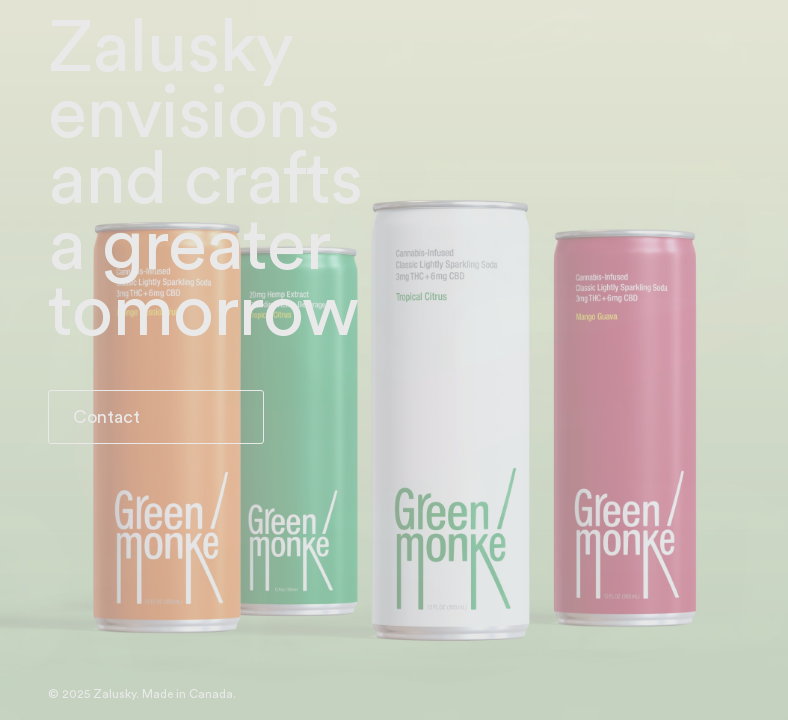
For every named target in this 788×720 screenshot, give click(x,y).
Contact (106, 417)
